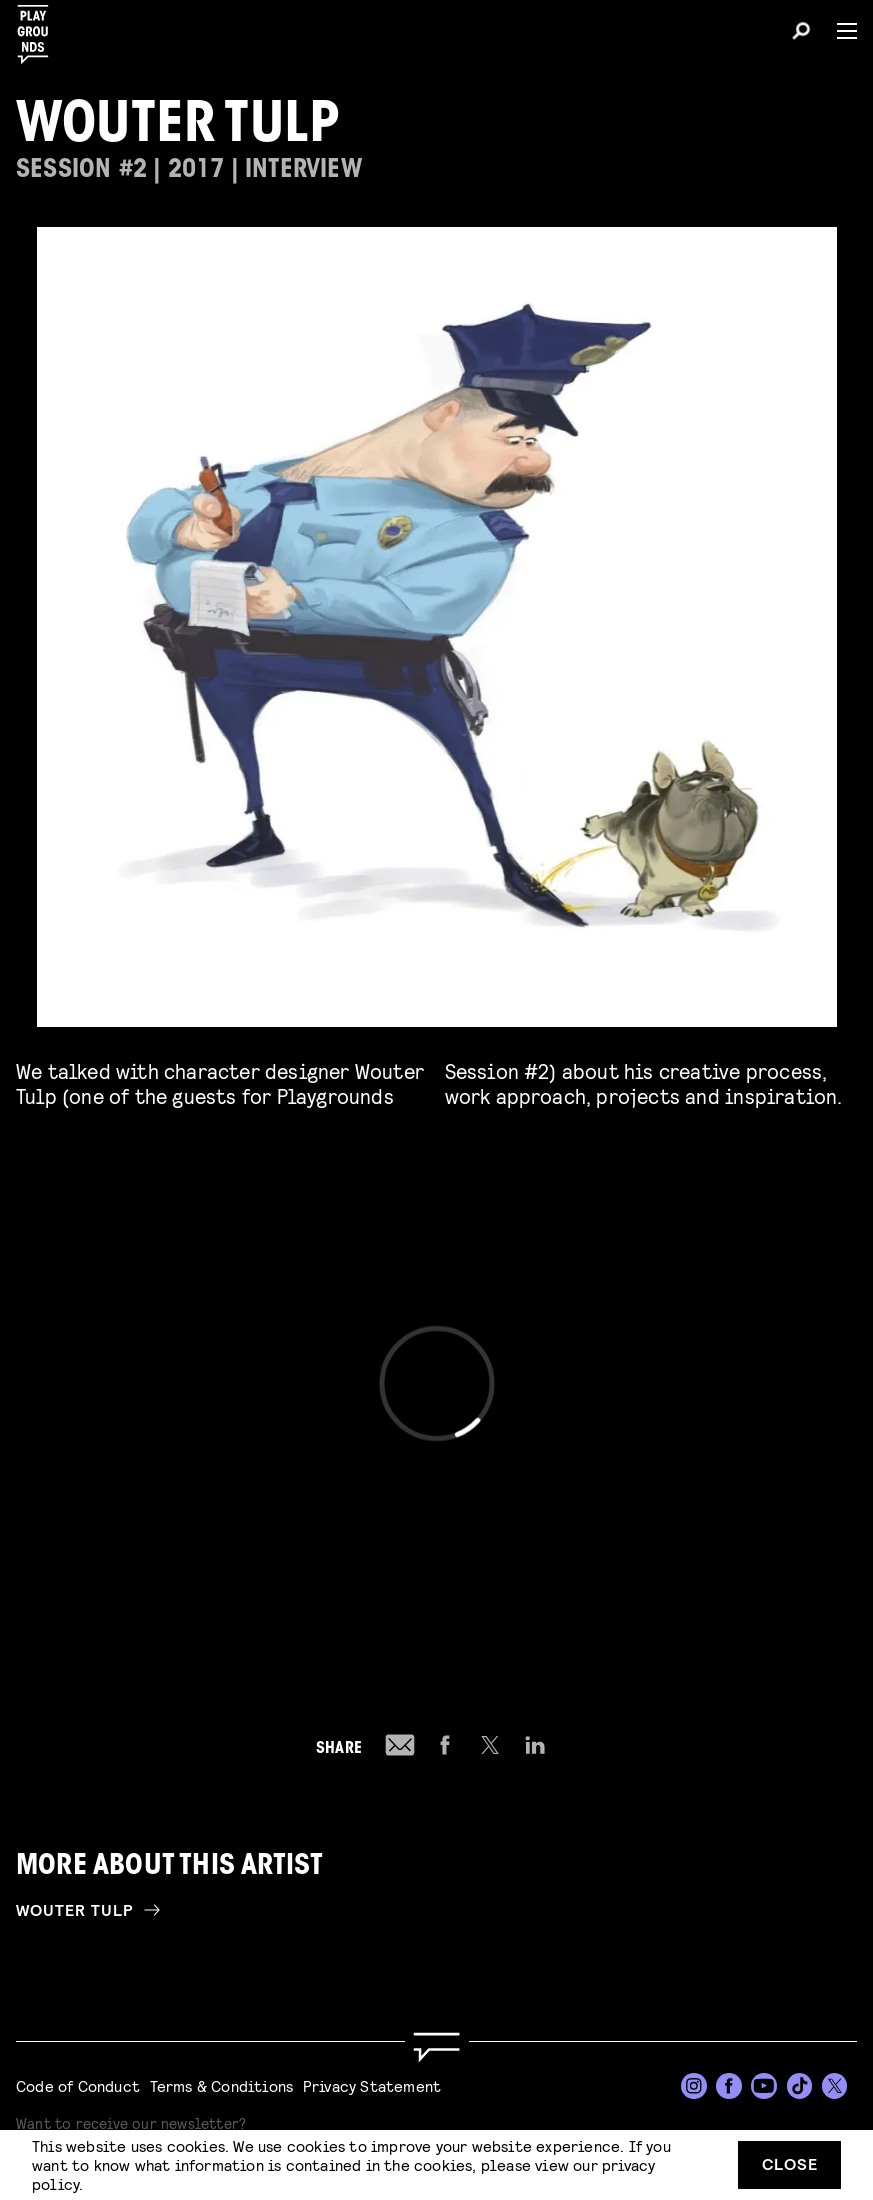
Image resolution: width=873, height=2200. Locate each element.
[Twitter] (835, 2086)
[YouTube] (764, 2086)
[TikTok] (800, 2086)
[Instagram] (694, 2086)
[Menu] (839, 31)
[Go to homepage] (436, 2047)
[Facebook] (729, 2086)
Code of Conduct (78, 2085)
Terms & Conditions (222, 2085)
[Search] (801, 34)
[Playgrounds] (39, 28)
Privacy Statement (372, 2085)
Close (790, 2163)
